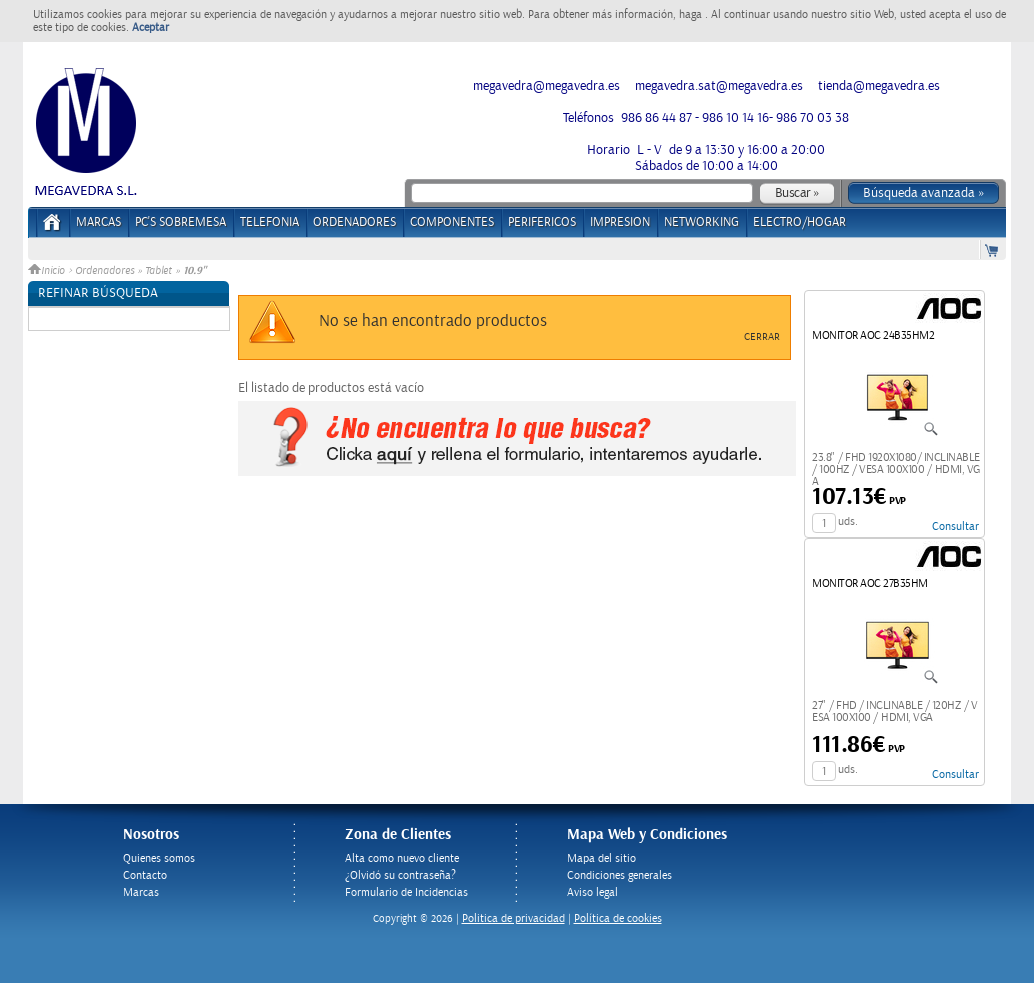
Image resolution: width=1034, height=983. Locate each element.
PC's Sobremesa (180, 222)
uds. (848, 521)
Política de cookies (618, 918)
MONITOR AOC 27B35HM (870, 583)
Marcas (98, 222)
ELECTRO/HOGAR (799, 222)
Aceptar (150, 27)
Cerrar (762, 337)
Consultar (955, 526)
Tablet (158, 271)
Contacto (145, 875)
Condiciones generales (619, 875)
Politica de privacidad (513, 918)
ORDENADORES (354, 222)
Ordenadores (104, 271)
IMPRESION (620, 222)
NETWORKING (701, 222)
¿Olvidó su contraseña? (400, 875)
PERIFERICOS (542, 222)
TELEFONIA (269, 222)
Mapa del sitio (601, 858)
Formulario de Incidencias (406, 892)
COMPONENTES (452, 222)
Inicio (48, 271)
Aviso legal (592, 892)
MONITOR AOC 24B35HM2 (873, 335)
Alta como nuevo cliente (402, 858)
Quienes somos (159, 858)
